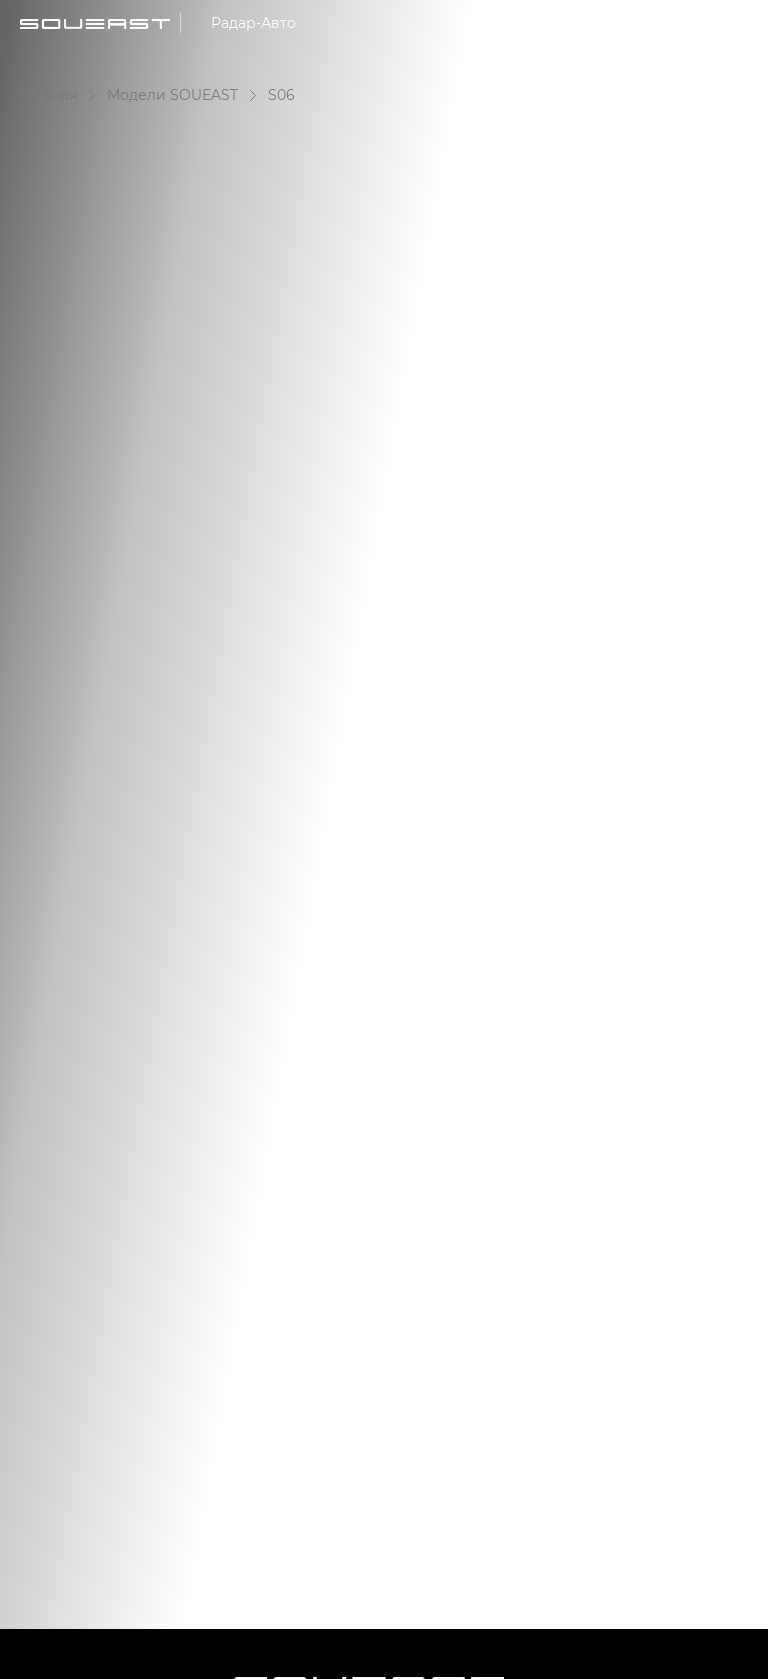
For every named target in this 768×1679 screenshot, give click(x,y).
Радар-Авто (253, 22)
